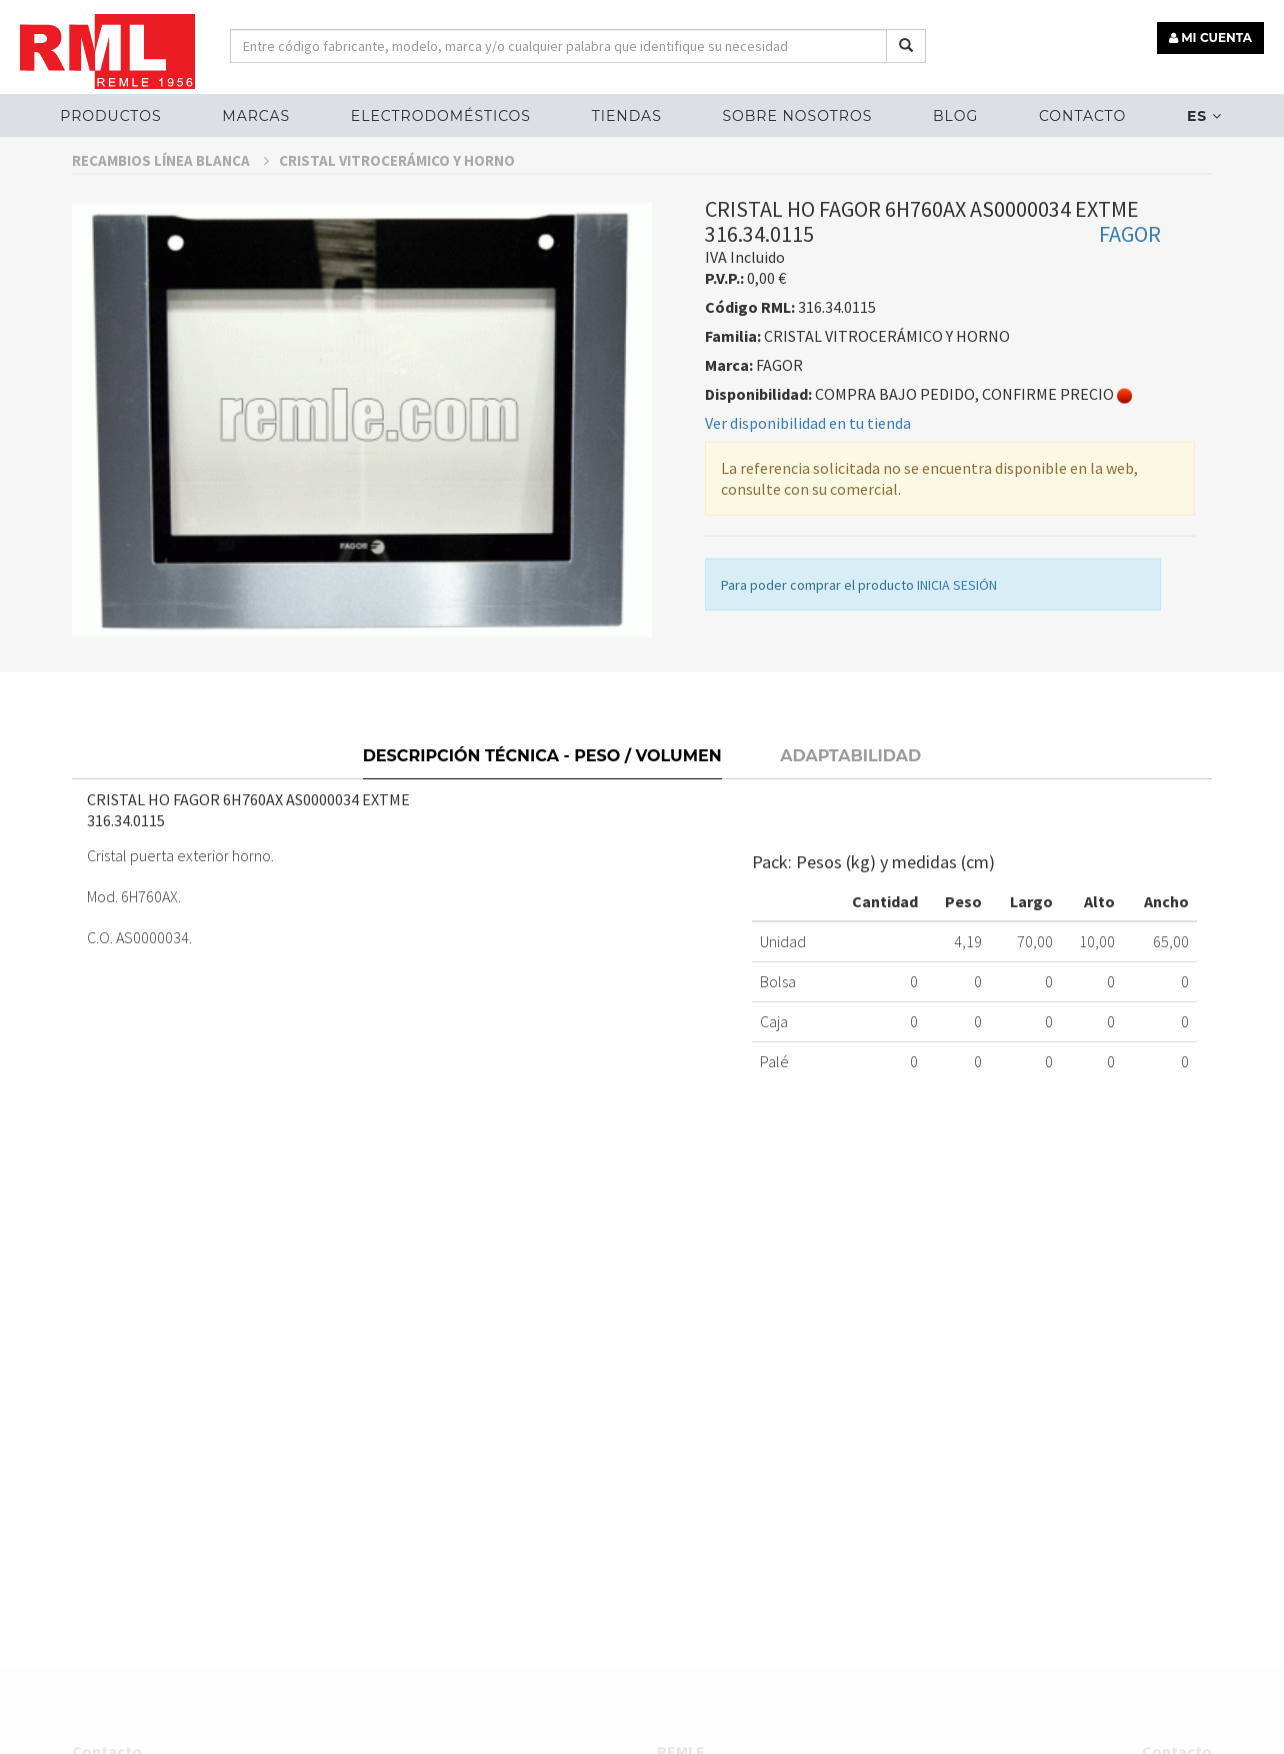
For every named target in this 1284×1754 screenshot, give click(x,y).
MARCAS (256, 116)
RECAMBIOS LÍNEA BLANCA (170, 195)
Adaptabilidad (850, 788)
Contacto (1082, 116)
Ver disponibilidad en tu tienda (808, 458)
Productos (110, 116)
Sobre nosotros (797, 116)
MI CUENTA (1210, 37)
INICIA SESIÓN (957, 620)
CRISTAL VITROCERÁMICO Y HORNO (397, 195)
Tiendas (627, 116)
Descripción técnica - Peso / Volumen (542, 788)
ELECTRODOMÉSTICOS (441, 116)
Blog (955, 116)
